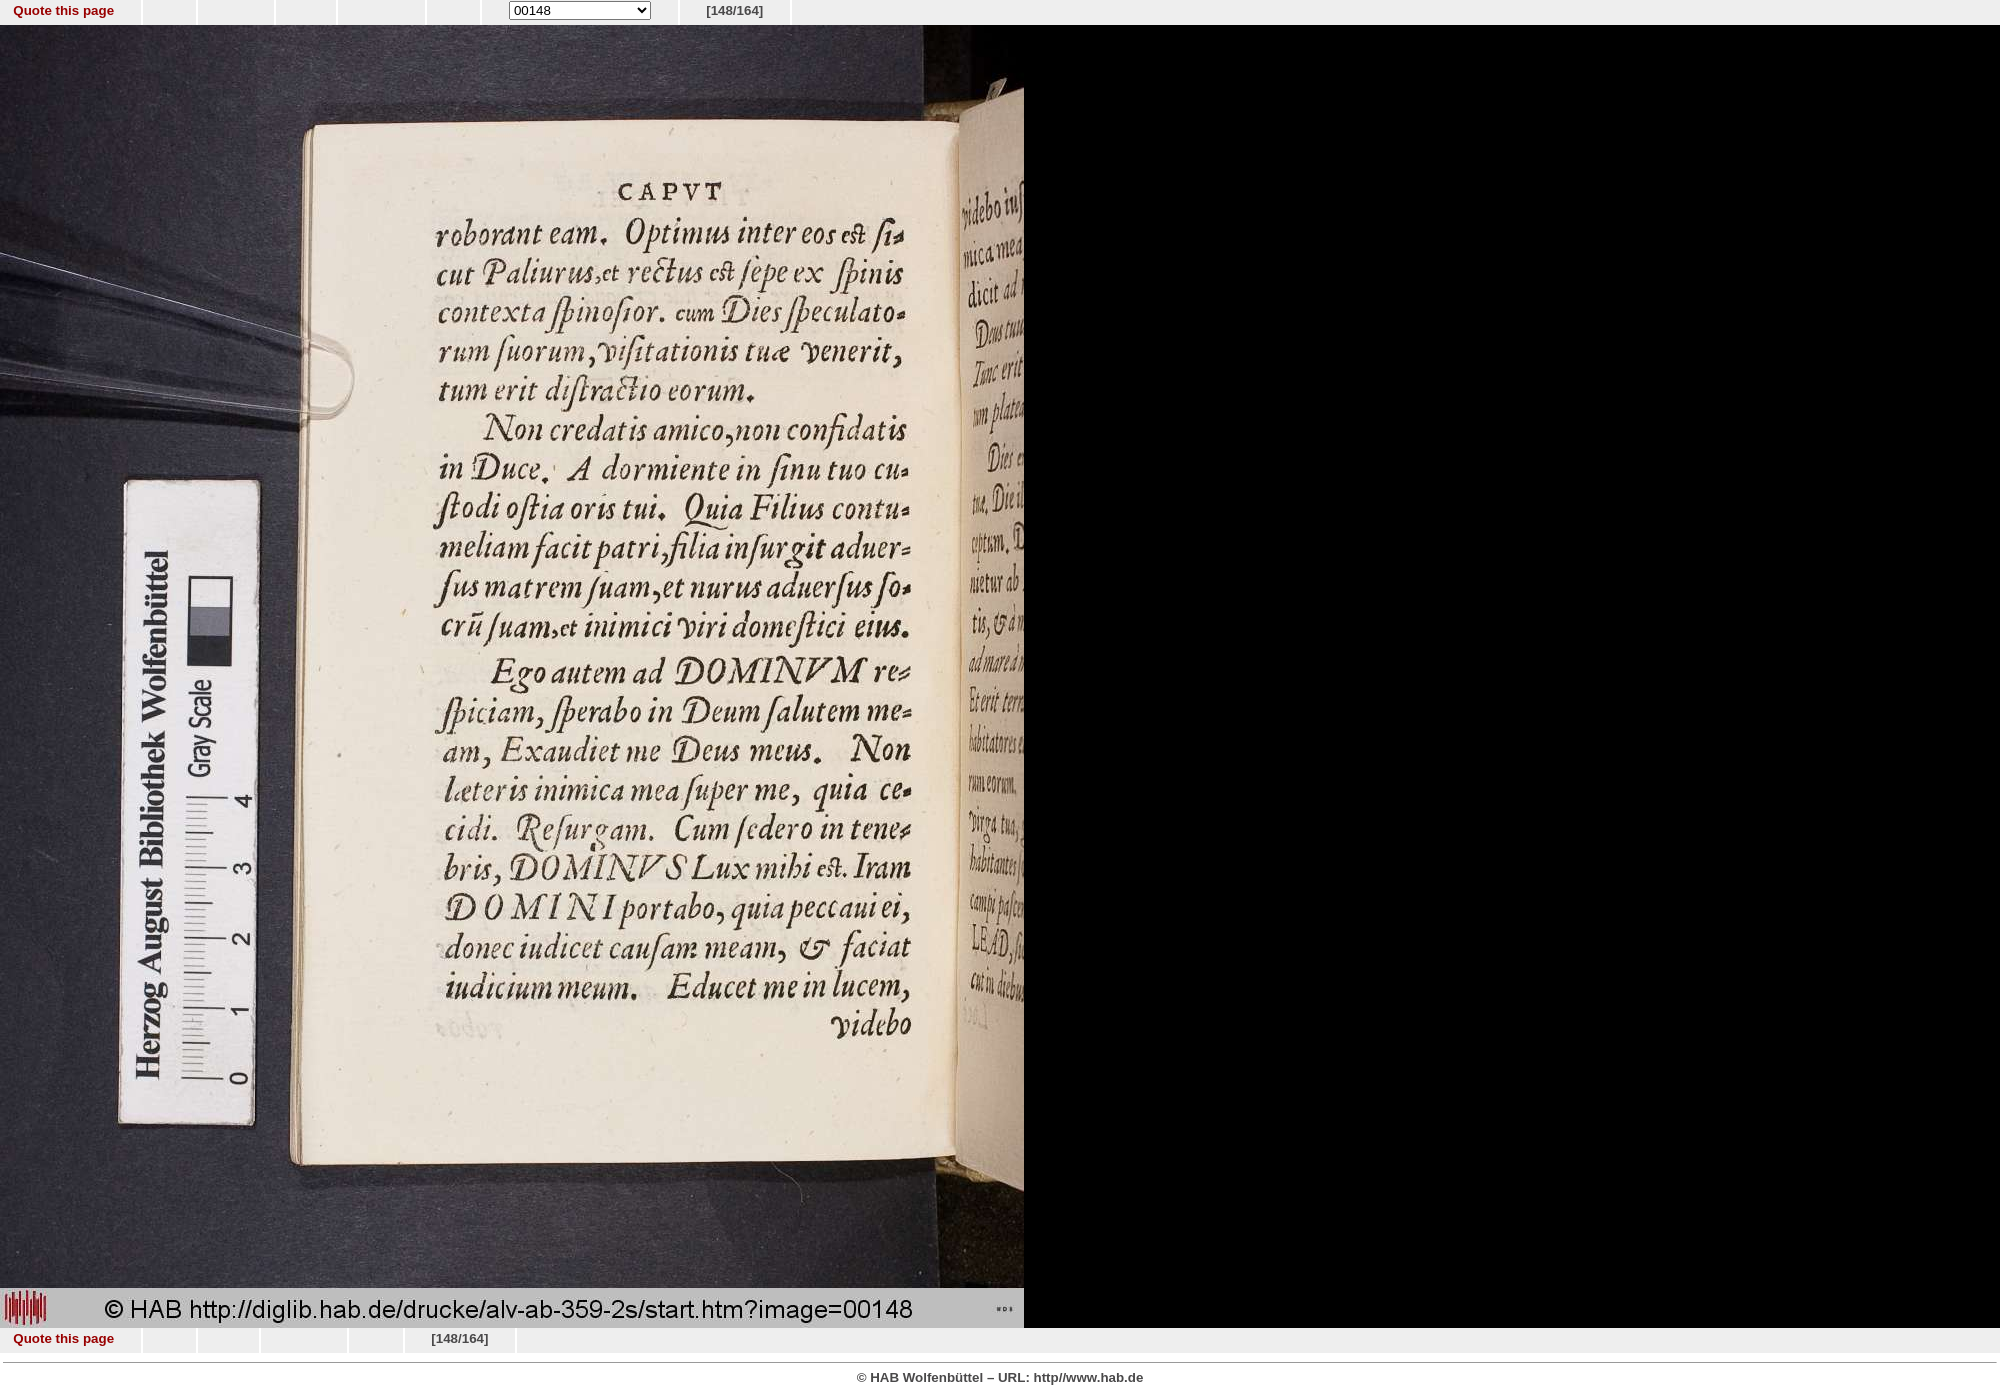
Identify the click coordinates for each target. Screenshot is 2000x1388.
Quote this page (63, 10)
